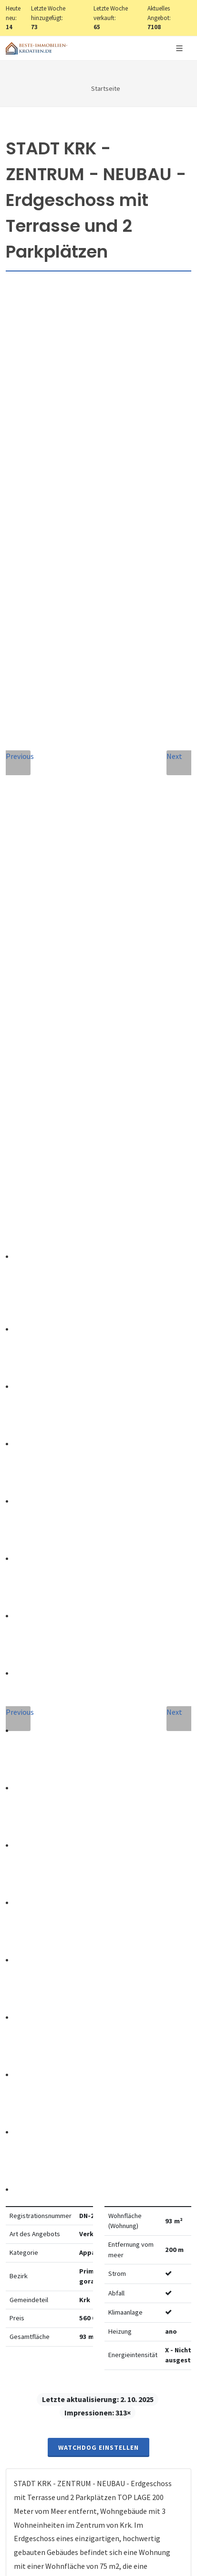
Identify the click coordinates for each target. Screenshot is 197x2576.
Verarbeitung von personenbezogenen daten (87, 2034)
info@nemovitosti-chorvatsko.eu (98, 1662)
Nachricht (38, 1925)
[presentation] (98, 2074)
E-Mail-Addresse (50, 1838)
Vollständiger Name (58, 1794)
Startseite (105, 88)
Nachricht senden (98, 2113)
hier (53, 2351)
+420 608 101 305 (99, 1651)
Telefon (32, 1881)
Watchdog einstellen (98, 551)
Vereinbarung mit (87, 2034)
